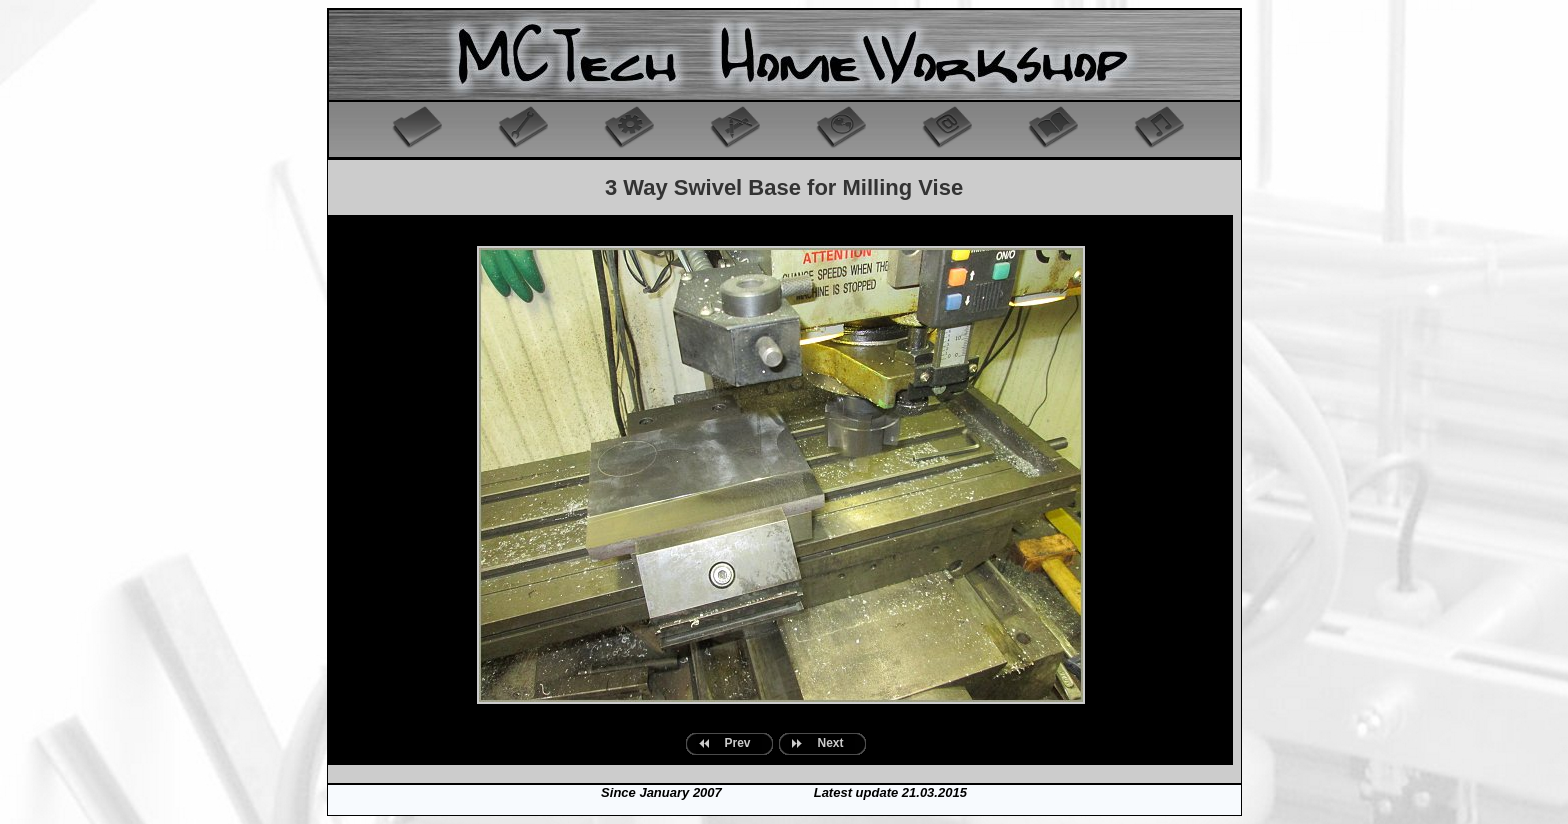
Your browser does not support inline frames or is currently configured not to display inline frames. (780, 490)
